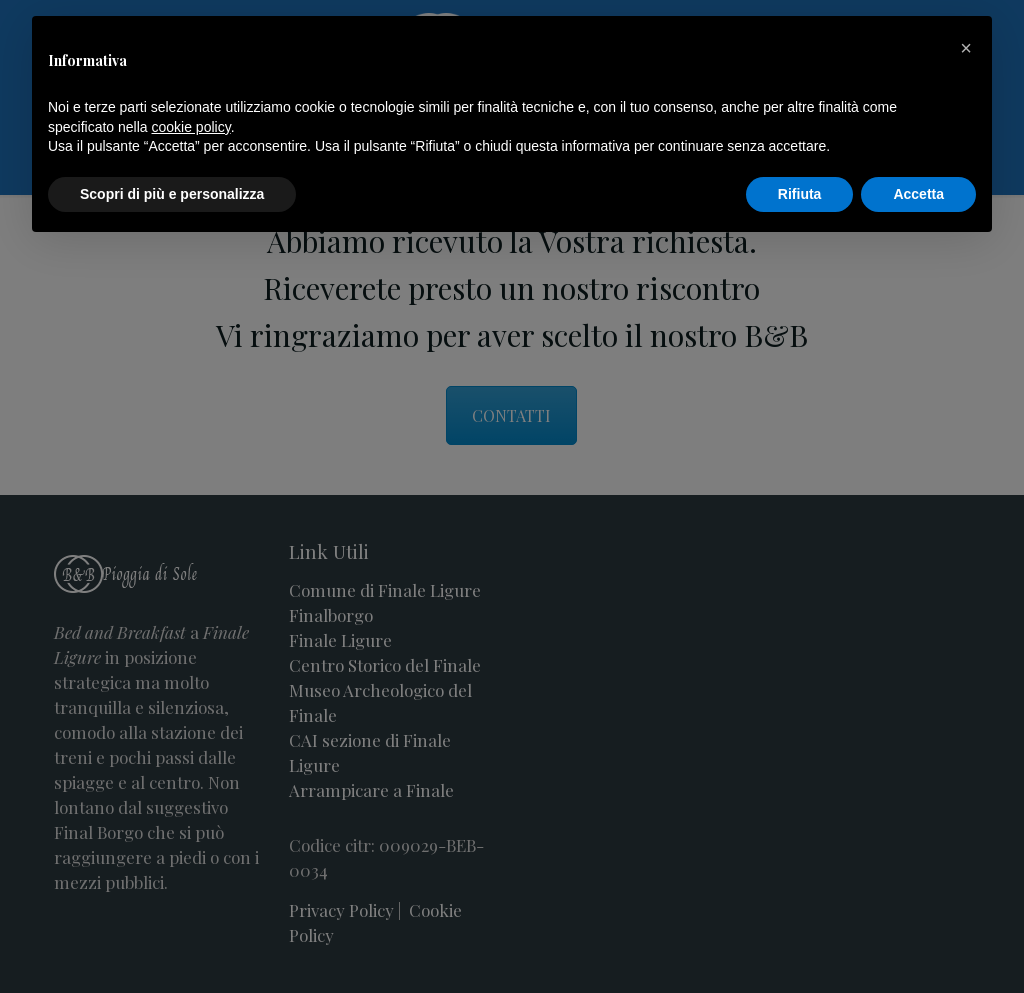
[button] (966, 48)
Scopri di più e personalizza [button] (172, 194)
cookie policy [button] (191, 127)
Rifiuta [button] (800, 194)
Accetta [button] (918, 194)
